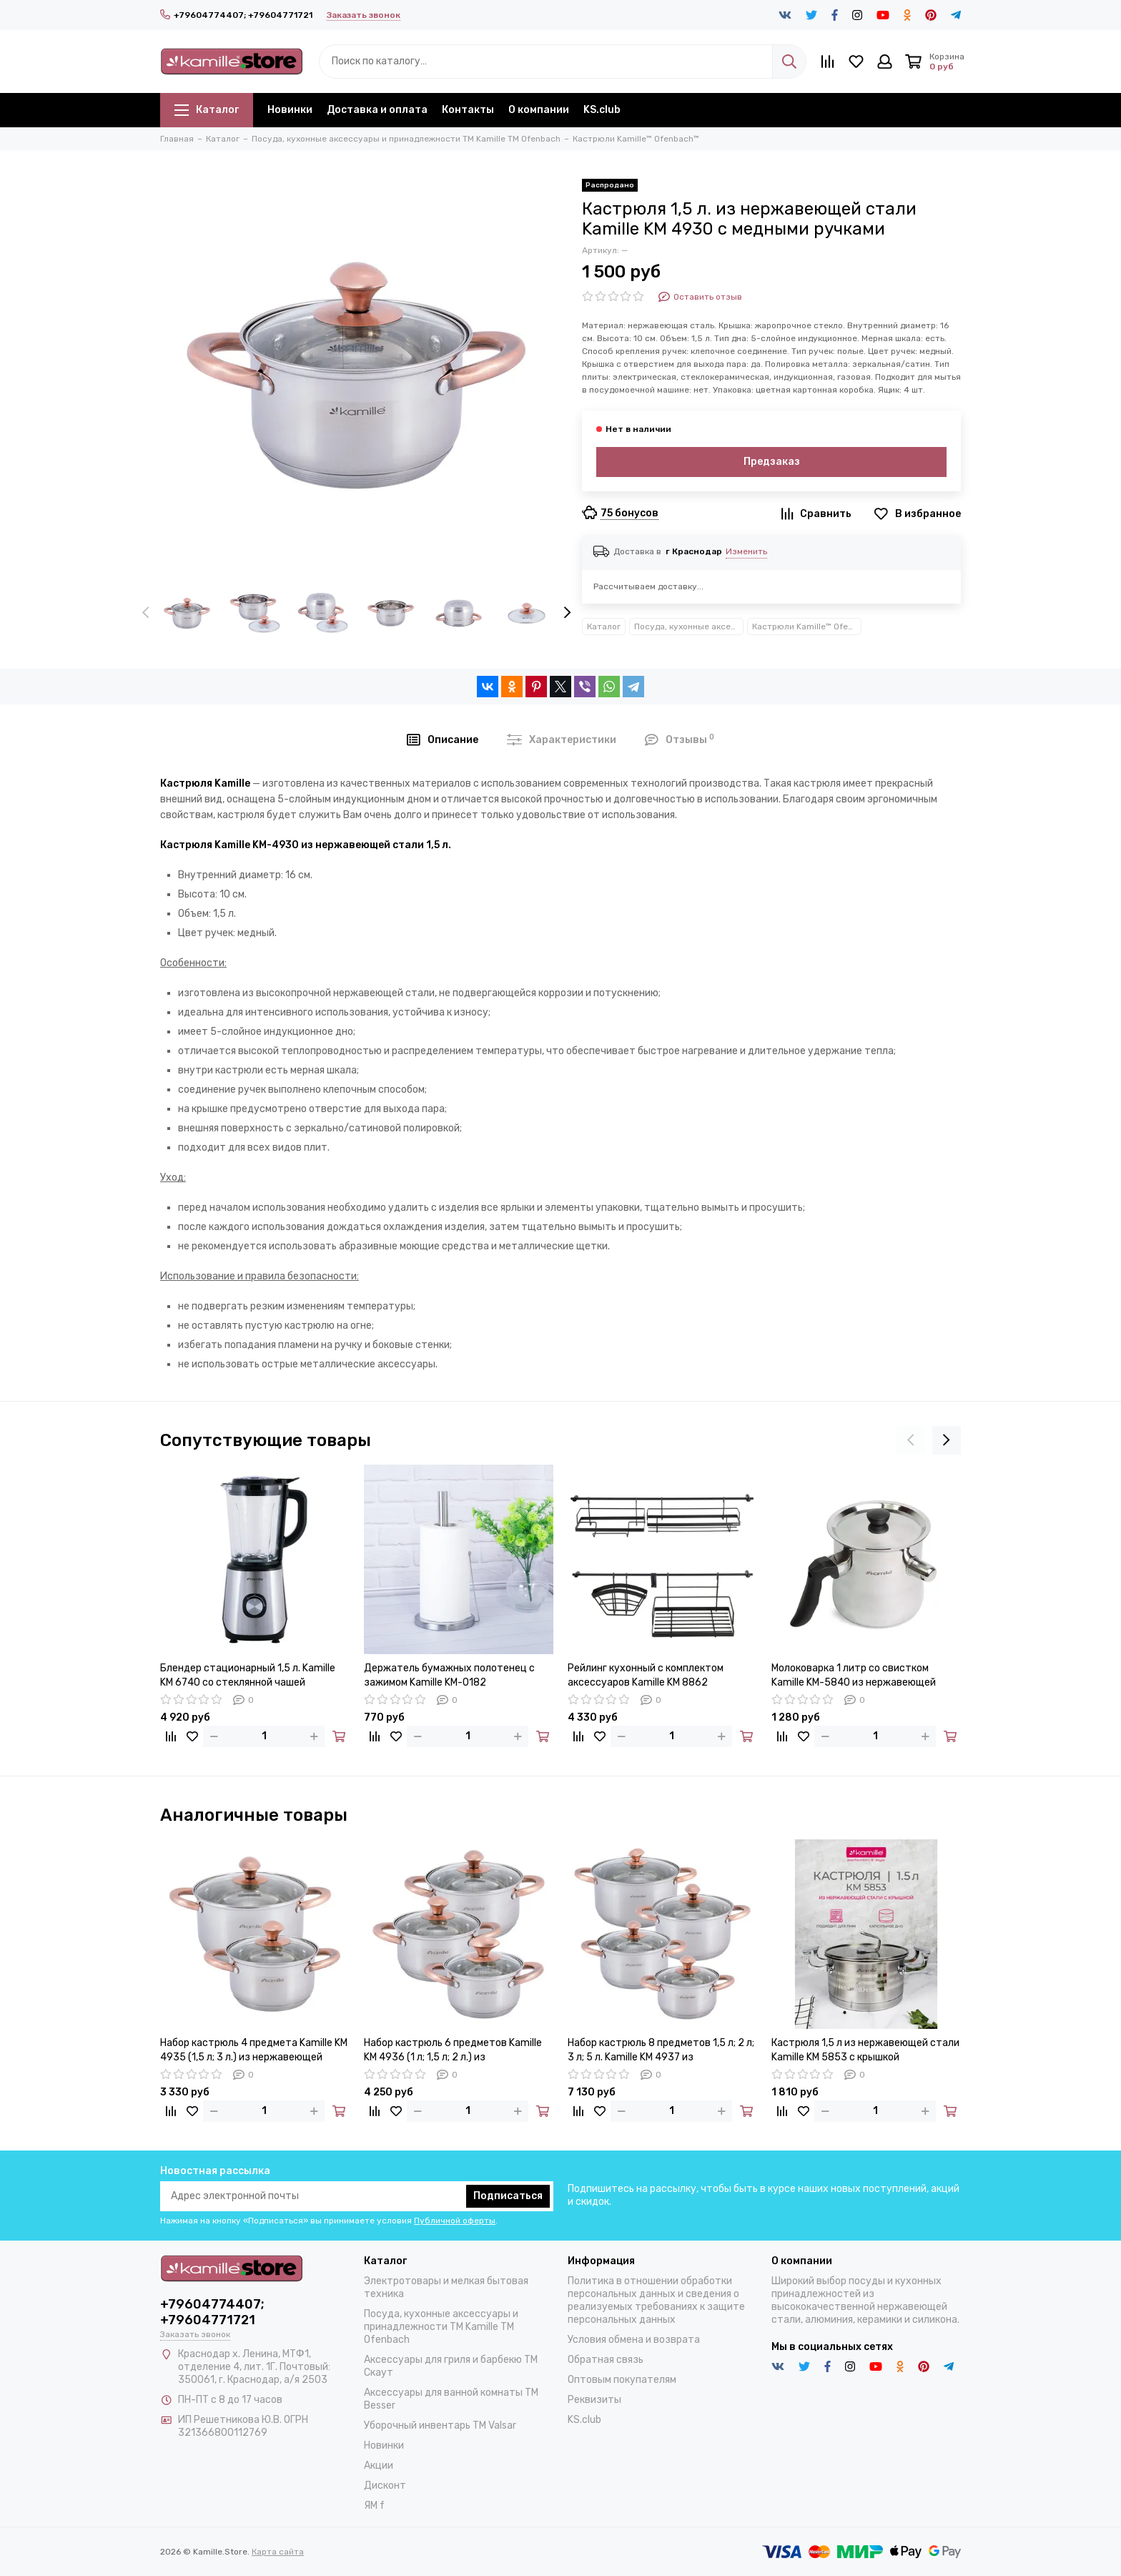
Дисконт (385, 2485)
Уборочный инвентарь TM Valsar (440, 2425)
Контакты (468, 110)
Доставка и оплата (377, 110)
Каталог (206, 110)
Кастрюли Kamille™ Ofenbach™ (806, 626)
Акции (378, 2465)
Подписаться (508, 2196)
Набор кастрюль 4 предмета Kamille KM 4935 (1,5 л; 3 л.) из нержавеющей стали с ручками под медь (253, 2051)
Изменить (746, 551)
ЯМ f (374, 2505)
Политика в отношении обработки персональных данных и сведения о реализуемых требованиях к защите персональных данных (656, 2300)
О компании (538, 110)
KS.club (602, 110)
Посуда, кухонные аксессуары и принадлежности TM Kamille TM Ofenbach (689, 626)
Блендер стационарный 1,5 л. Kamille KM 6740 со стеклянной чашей (247, 1675)
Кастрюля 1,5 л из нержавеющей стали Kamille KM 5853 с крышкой (865, 2050)
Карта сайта (278, 2552)
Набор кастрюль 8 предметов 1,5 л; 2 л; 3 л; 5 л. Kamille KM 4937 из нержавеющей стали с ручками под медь (661, 2051)
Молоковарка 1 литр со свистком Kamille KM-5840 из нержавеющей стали (853, 1676)
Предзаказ (772, 462)
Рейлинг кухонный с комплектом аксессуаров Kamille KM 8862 (646, 1675)
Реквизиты (594, 2400)
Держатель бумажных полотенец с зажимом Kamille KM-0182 (449, 1675)
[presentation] (146, 613)
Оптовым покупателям (622, 2380)
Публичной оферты (454, 2221)
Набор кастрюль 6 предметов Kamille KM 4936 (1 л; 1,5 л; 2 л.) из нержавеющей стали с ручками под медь (453, 2051)
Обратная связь (605, 2360)
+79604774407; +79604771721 (236, 15)
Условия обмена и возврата (634, 2340)
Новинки (289, 110)
